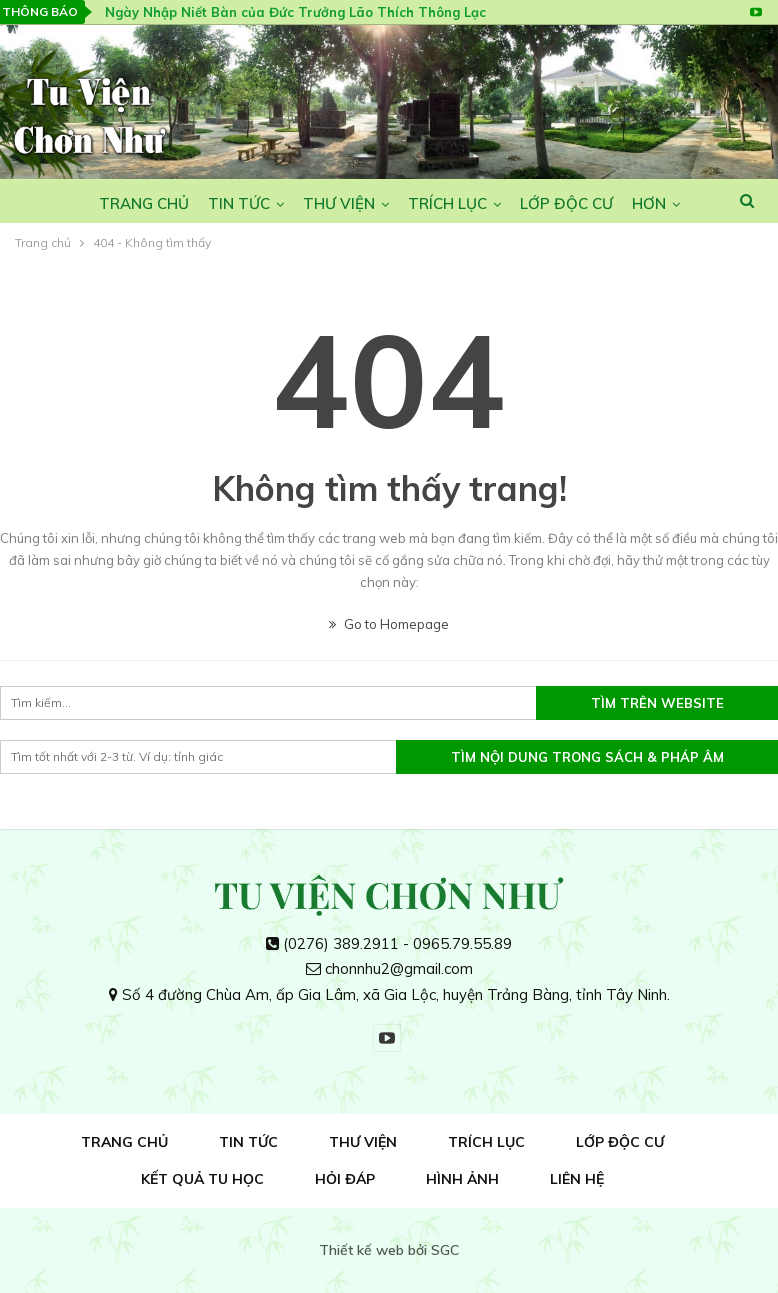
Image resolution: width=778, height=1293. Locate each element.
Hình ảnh (462, 1179)
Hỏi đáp (345, 1179)
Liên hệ (577, 1179)
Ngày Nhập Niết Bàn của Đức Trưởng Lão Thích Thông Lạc (295, 12)
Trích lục (447, 203)
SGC (445, 1250)
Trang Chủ (144, 203)
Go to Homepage (389, 624)
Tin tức (239, 203)
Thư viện (339, 203)
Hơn (649, 203)
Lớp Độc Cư (566, 203)
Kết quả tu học (202, 1179)
